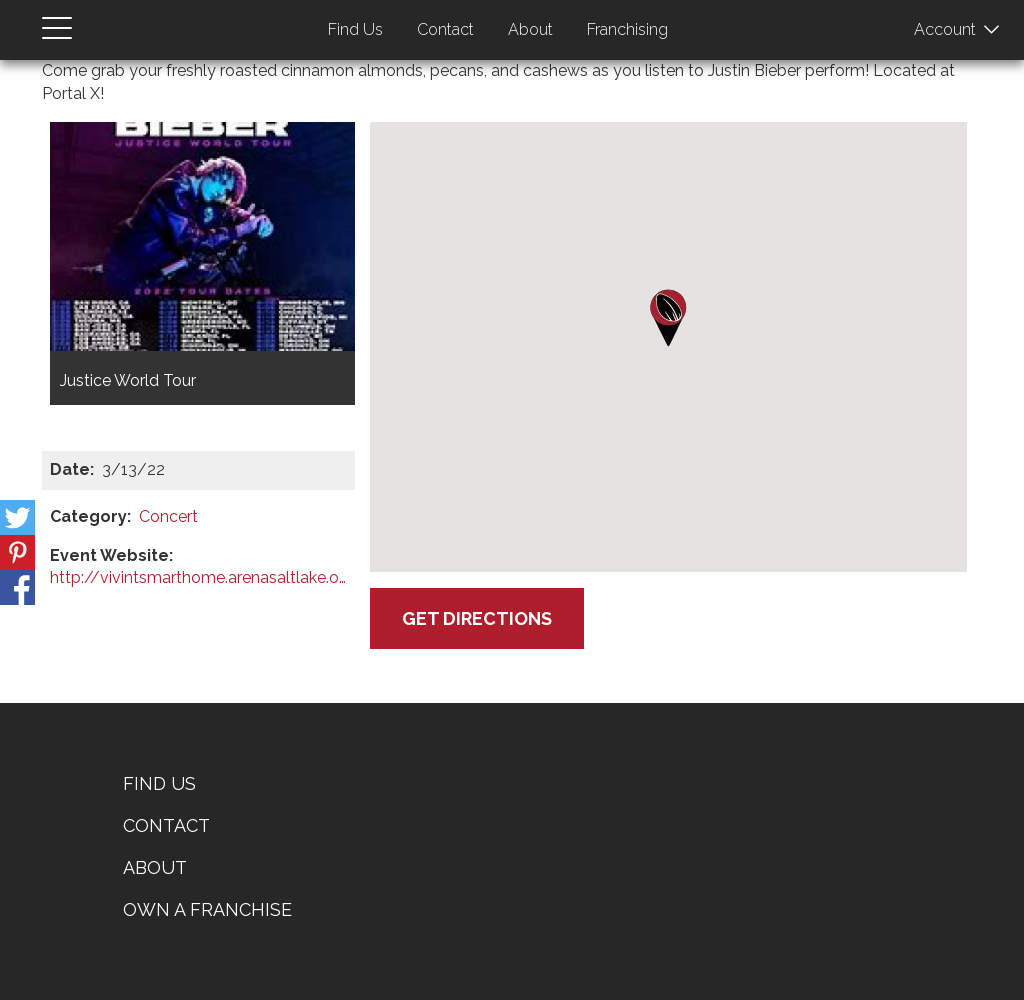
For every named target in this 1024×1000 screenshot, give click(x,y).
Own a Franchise (207, 909)
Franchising (627, 29)
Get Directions (477, 618)
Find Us (355, 29)
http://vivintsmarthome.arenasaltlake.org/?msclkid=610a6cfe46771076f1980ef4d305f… (198, 577)
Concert (168, 516)
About (530, 29)
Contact (445, 29)
